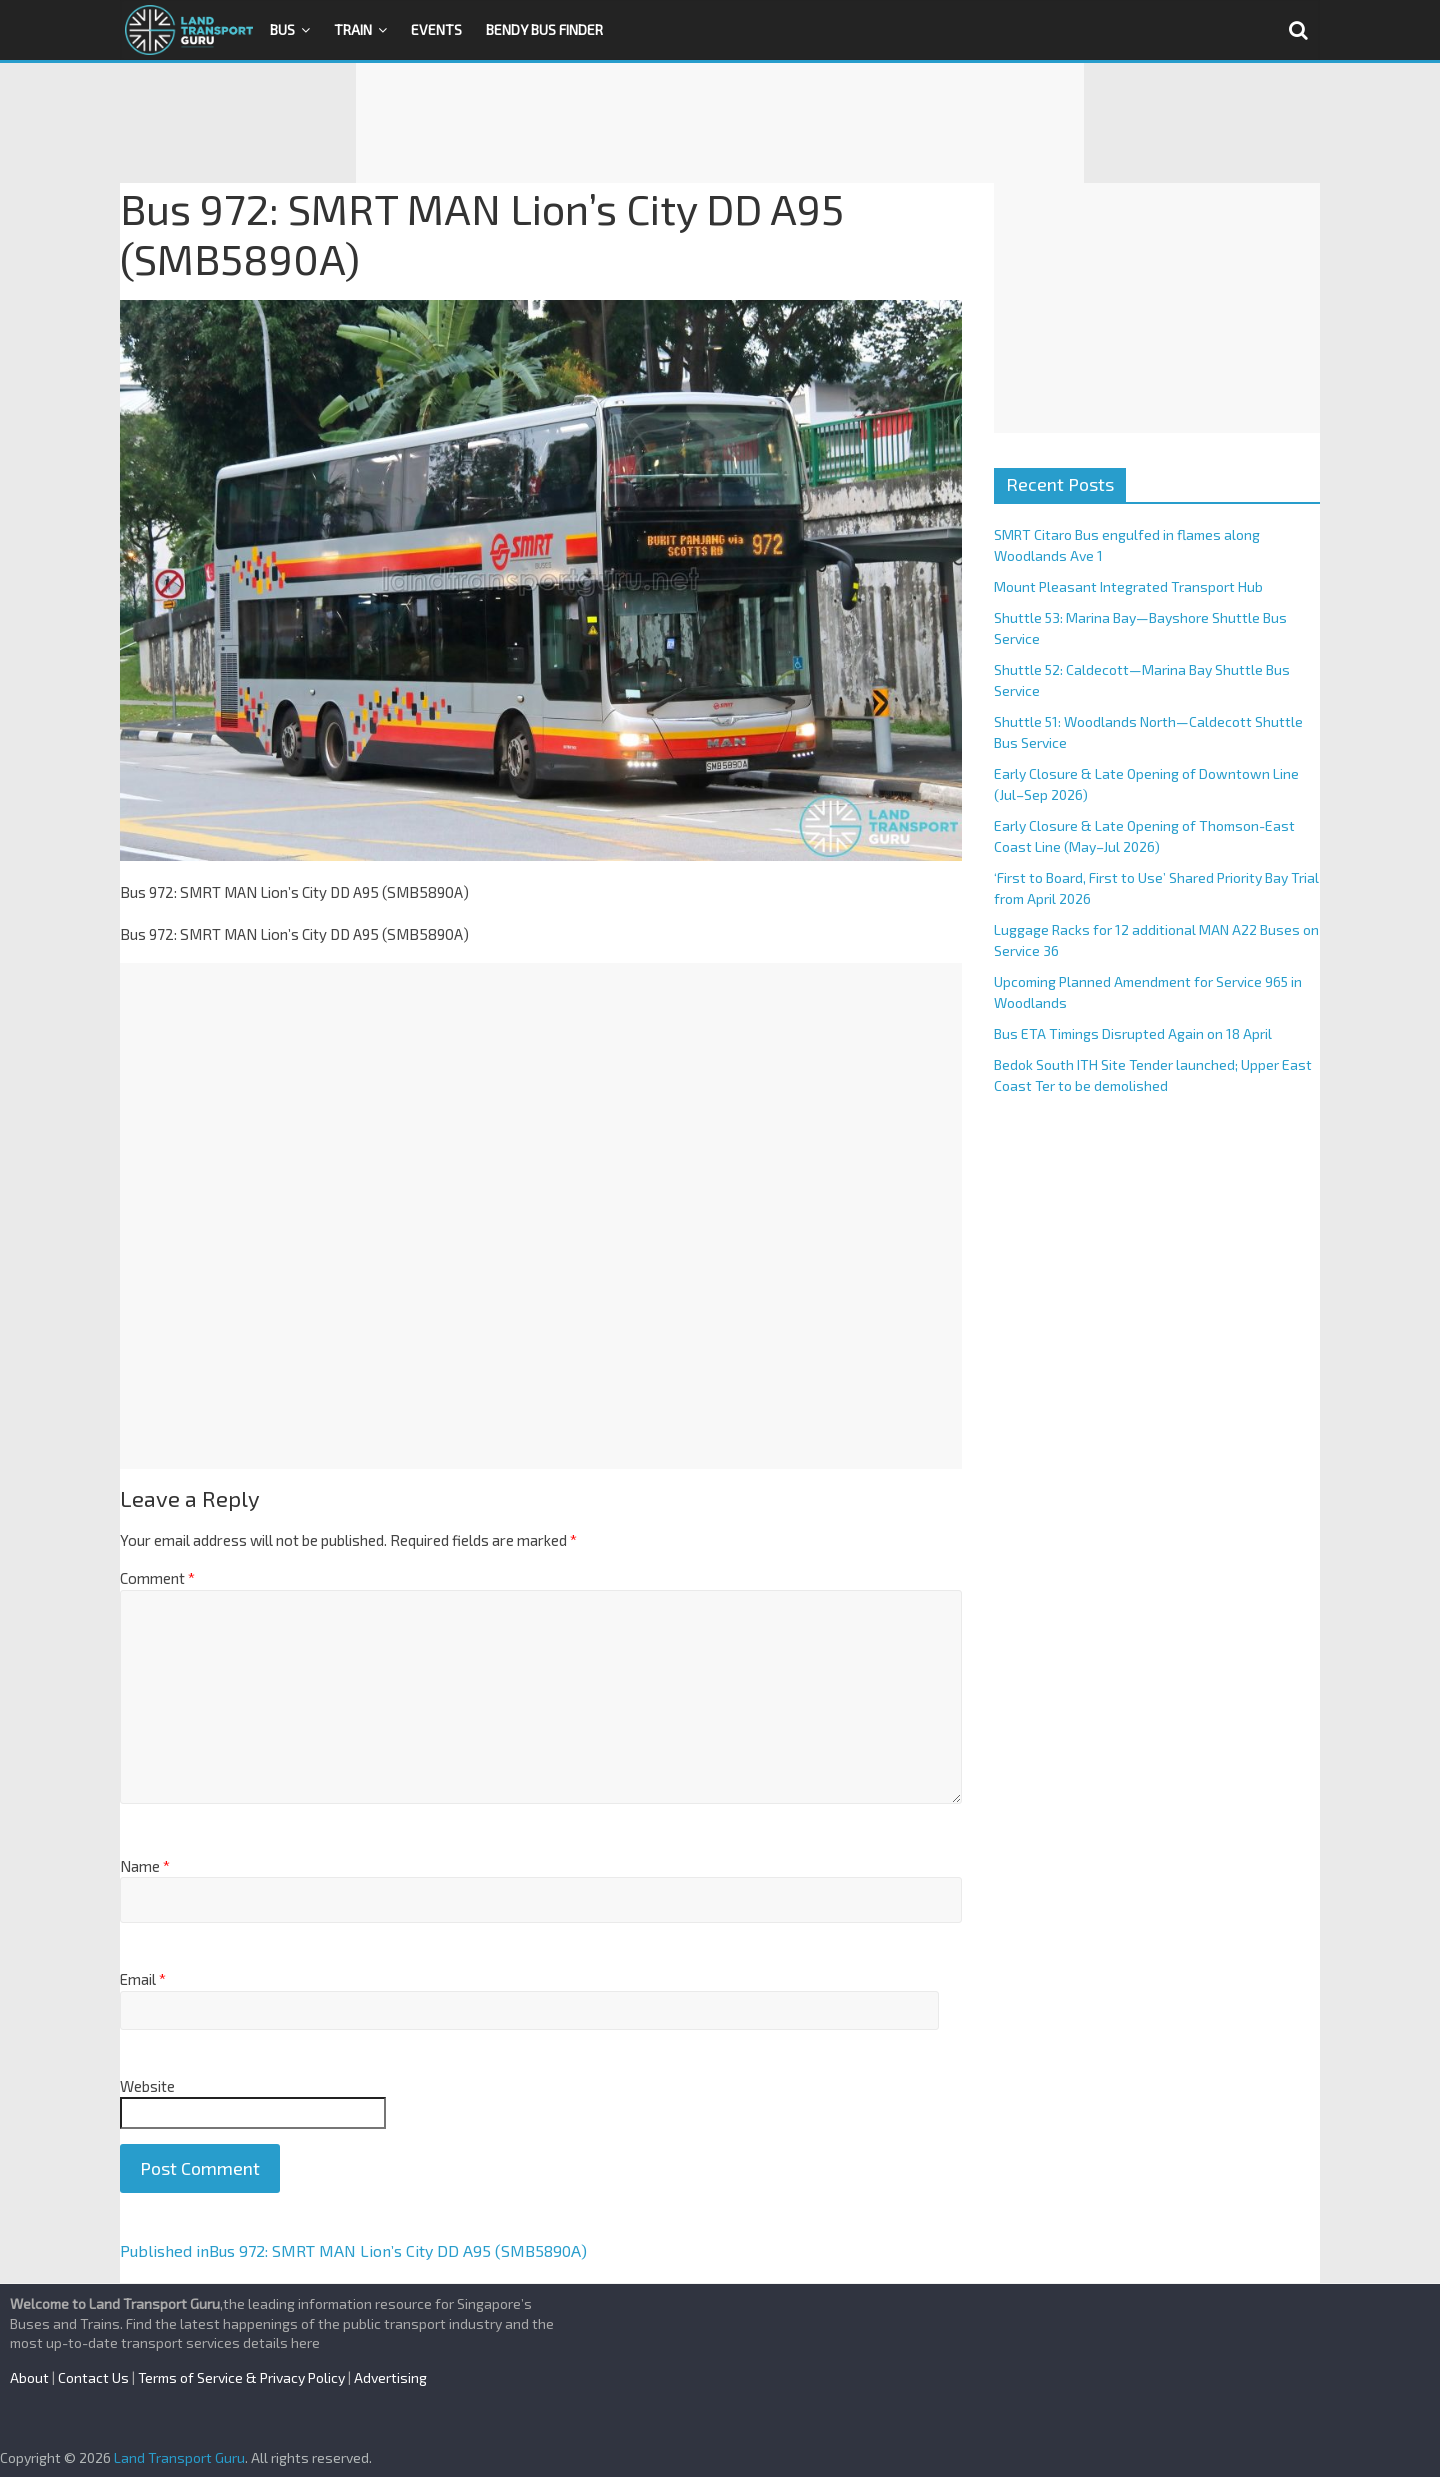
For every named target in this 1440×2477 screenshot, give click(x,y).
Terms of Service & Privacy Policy (241, 2377)
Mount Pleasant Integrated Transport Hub (1128, 586)
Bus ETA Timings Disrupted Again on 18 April (1133, 1033)
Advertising (390, 2377)
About (29, 2377)
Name (145, 1866)
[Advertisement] (720, 123)
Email (143, 1979)
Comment (157, 1578)
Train (353, 29)
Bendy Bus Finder (544, 29)
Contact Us (93, 2377)
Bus (282, 29)
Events (436, 29)
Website (147, 2086)
